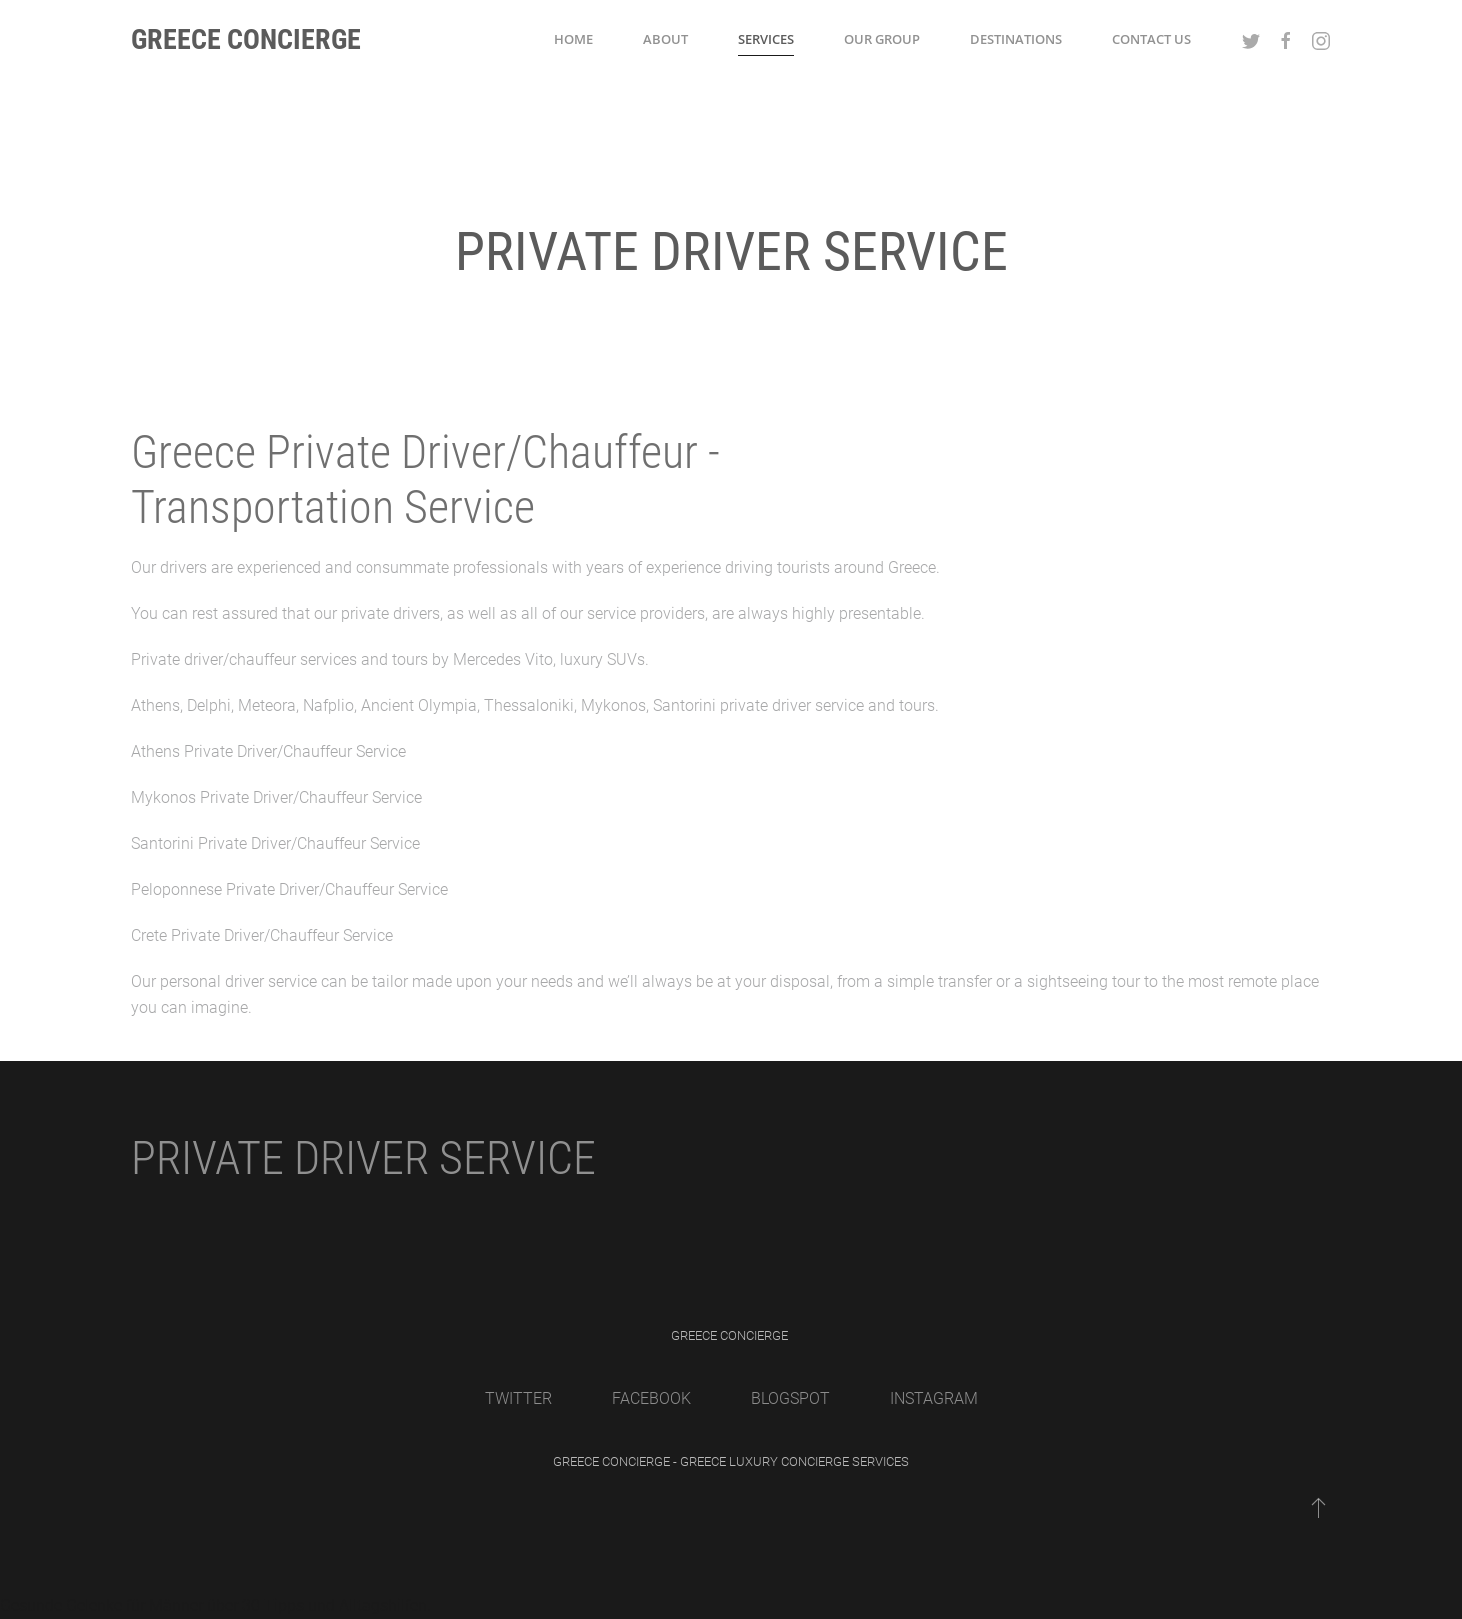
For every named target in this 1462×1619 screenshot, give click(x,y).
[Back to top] (1318, 1507)
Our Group (882, 39)
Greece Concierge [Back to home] (246, 39)
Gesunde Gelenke (61, 1605)
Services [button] (766, 39)
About (665, 39)
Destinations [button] (1016, 39)
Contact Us (1151, 39)
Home (573, 39)
